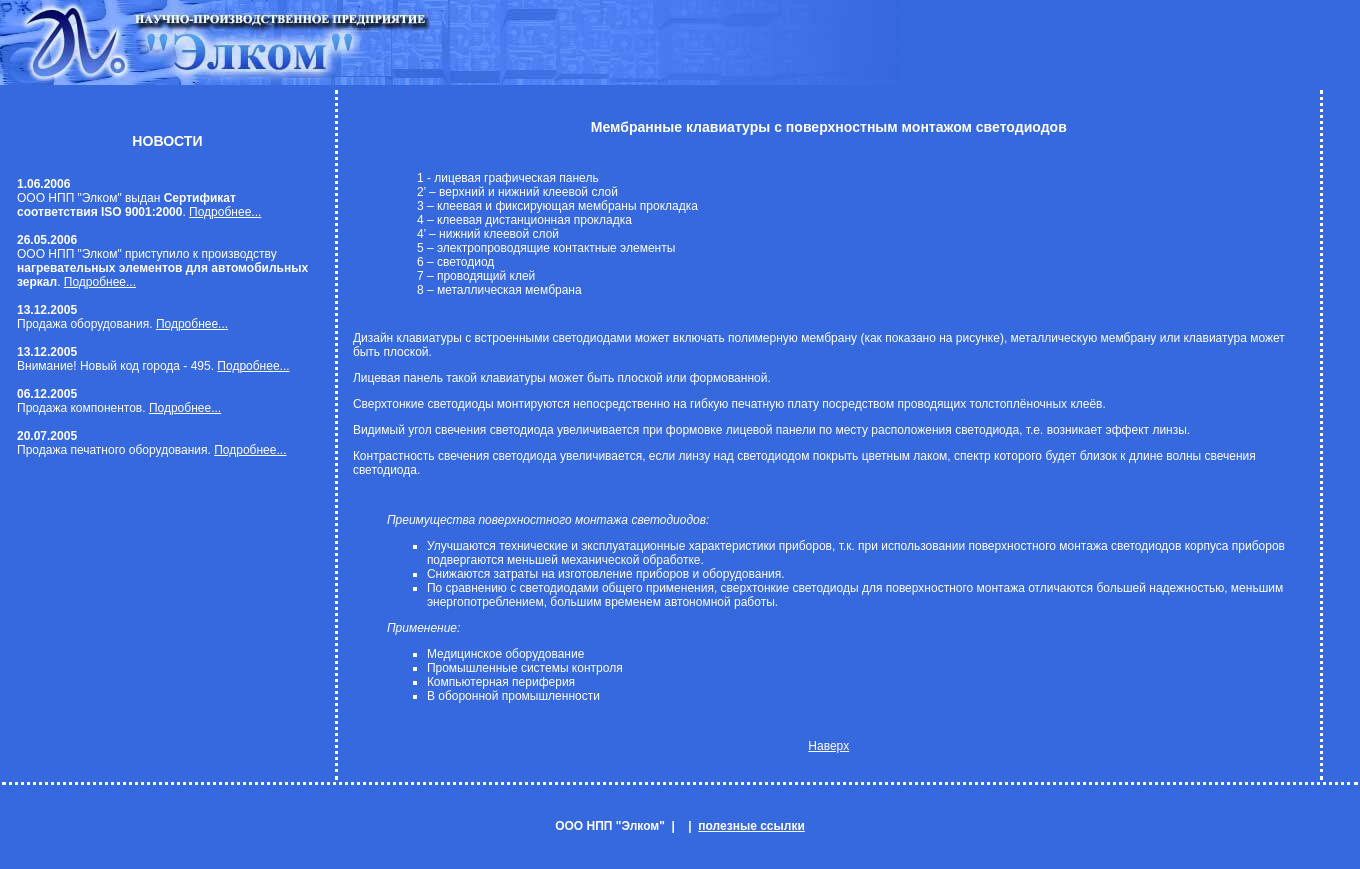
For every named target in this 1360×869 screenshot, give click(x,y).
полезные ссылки (751, 826)
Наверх (828, 746)
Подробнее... (225, 212)
